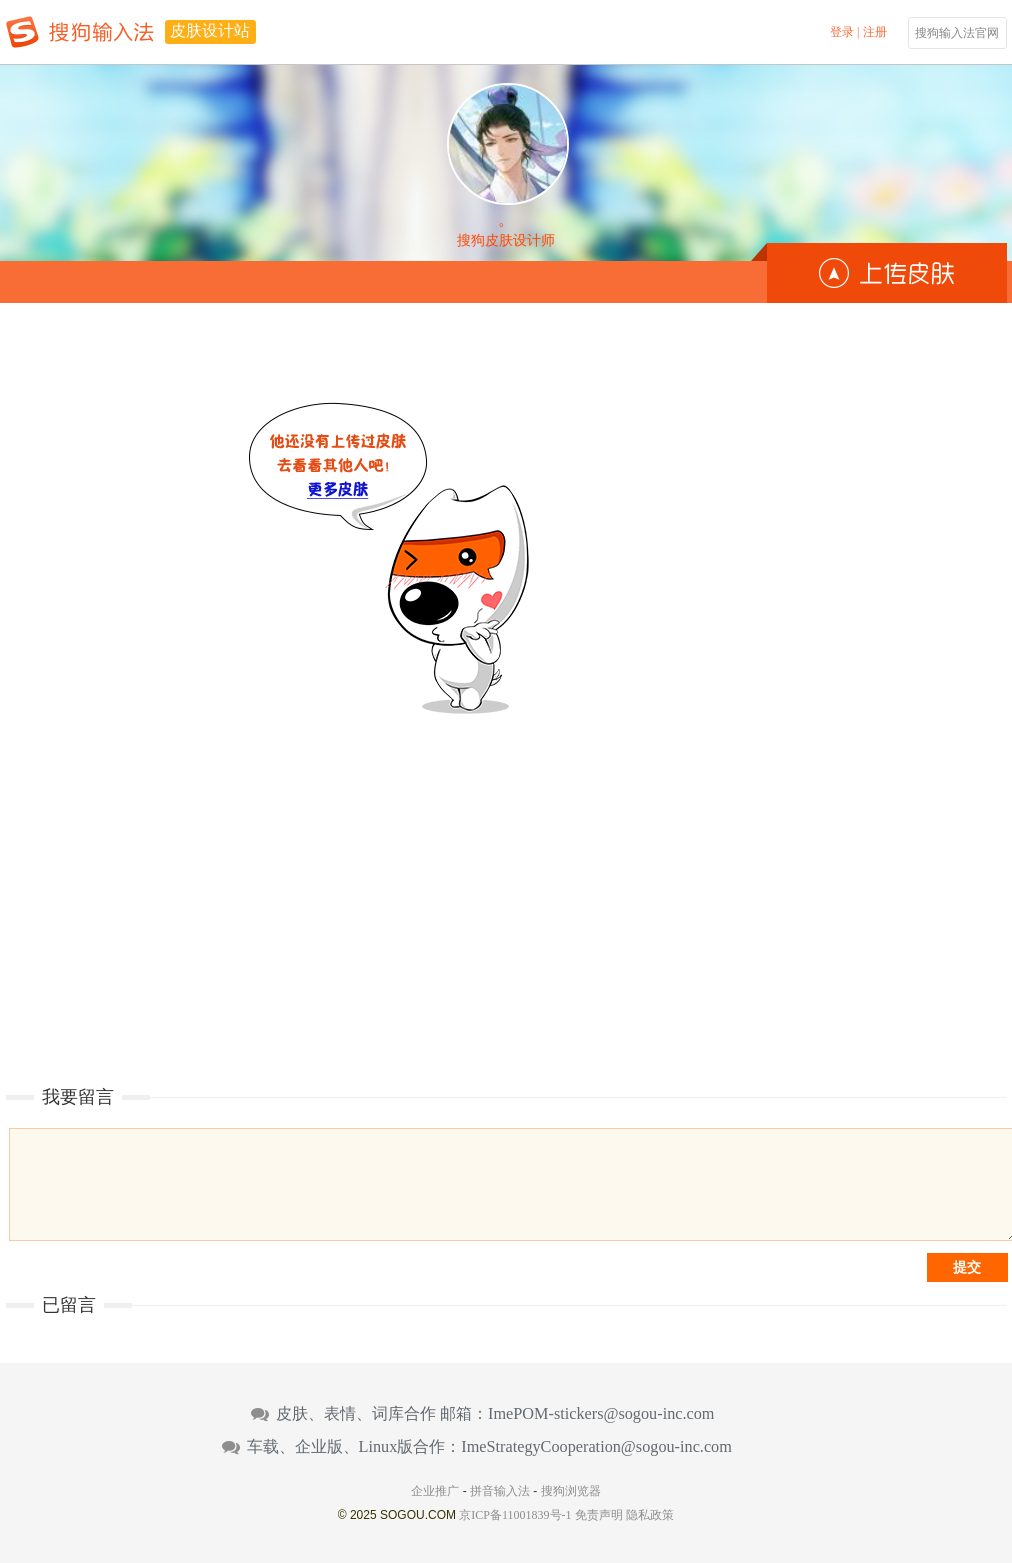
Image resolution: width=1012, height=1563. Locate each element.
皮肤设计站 (210, 30)
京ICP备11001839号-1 (515, 1515)
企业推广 (435, 1491)
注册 (875, 32)
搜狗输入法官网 (957, 33)
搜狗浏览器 (571, 1491)
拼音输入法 (500, 1491)
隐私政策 (650, 1515)
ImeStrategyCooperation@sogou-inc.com (596, 1447)
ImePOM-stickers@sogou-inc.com (601, 1414)
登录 (842, 32)
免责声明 (599, 1515)
